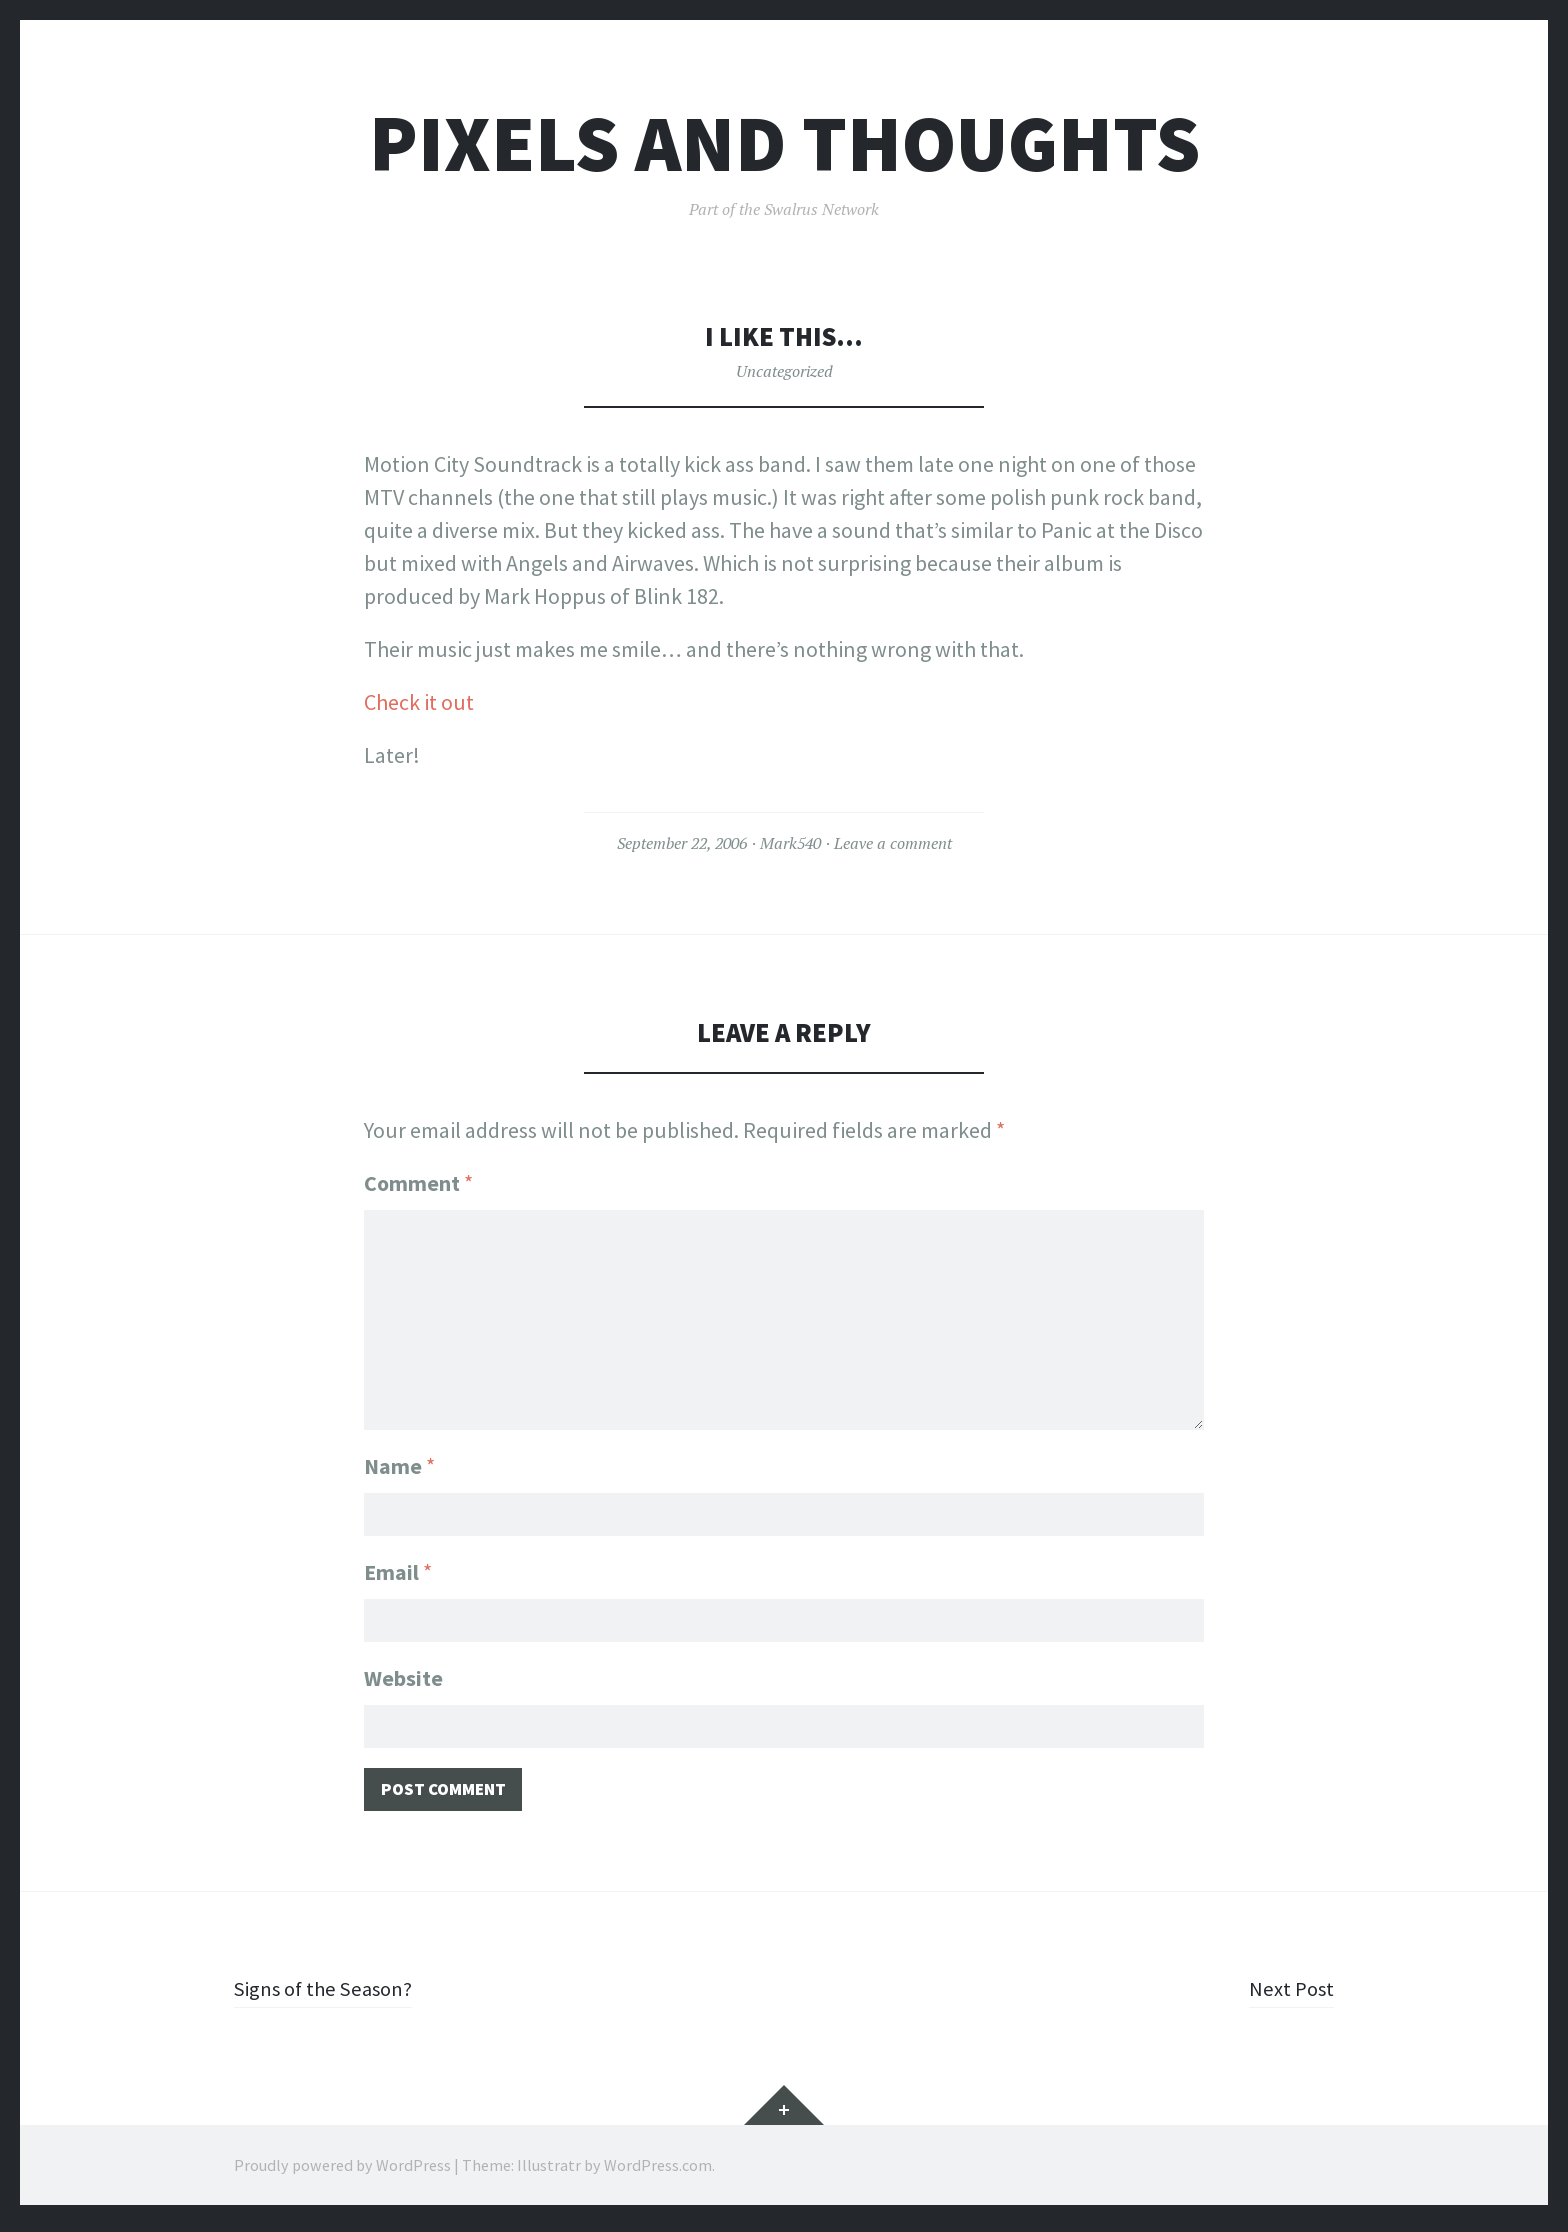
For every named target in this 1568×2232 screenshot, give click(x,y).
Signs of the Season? (329, 1995)
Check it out (419, 702)
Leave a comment (893, 843)
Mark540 (790, 843)
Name (399, 1460)
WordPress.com (658, 2172)
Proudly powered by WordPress (342, 2172)
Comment (418, 1183)
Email (398, 1569)
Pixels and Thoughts (784, 143)
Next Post (1290, 1995)
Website (403, 1678)
